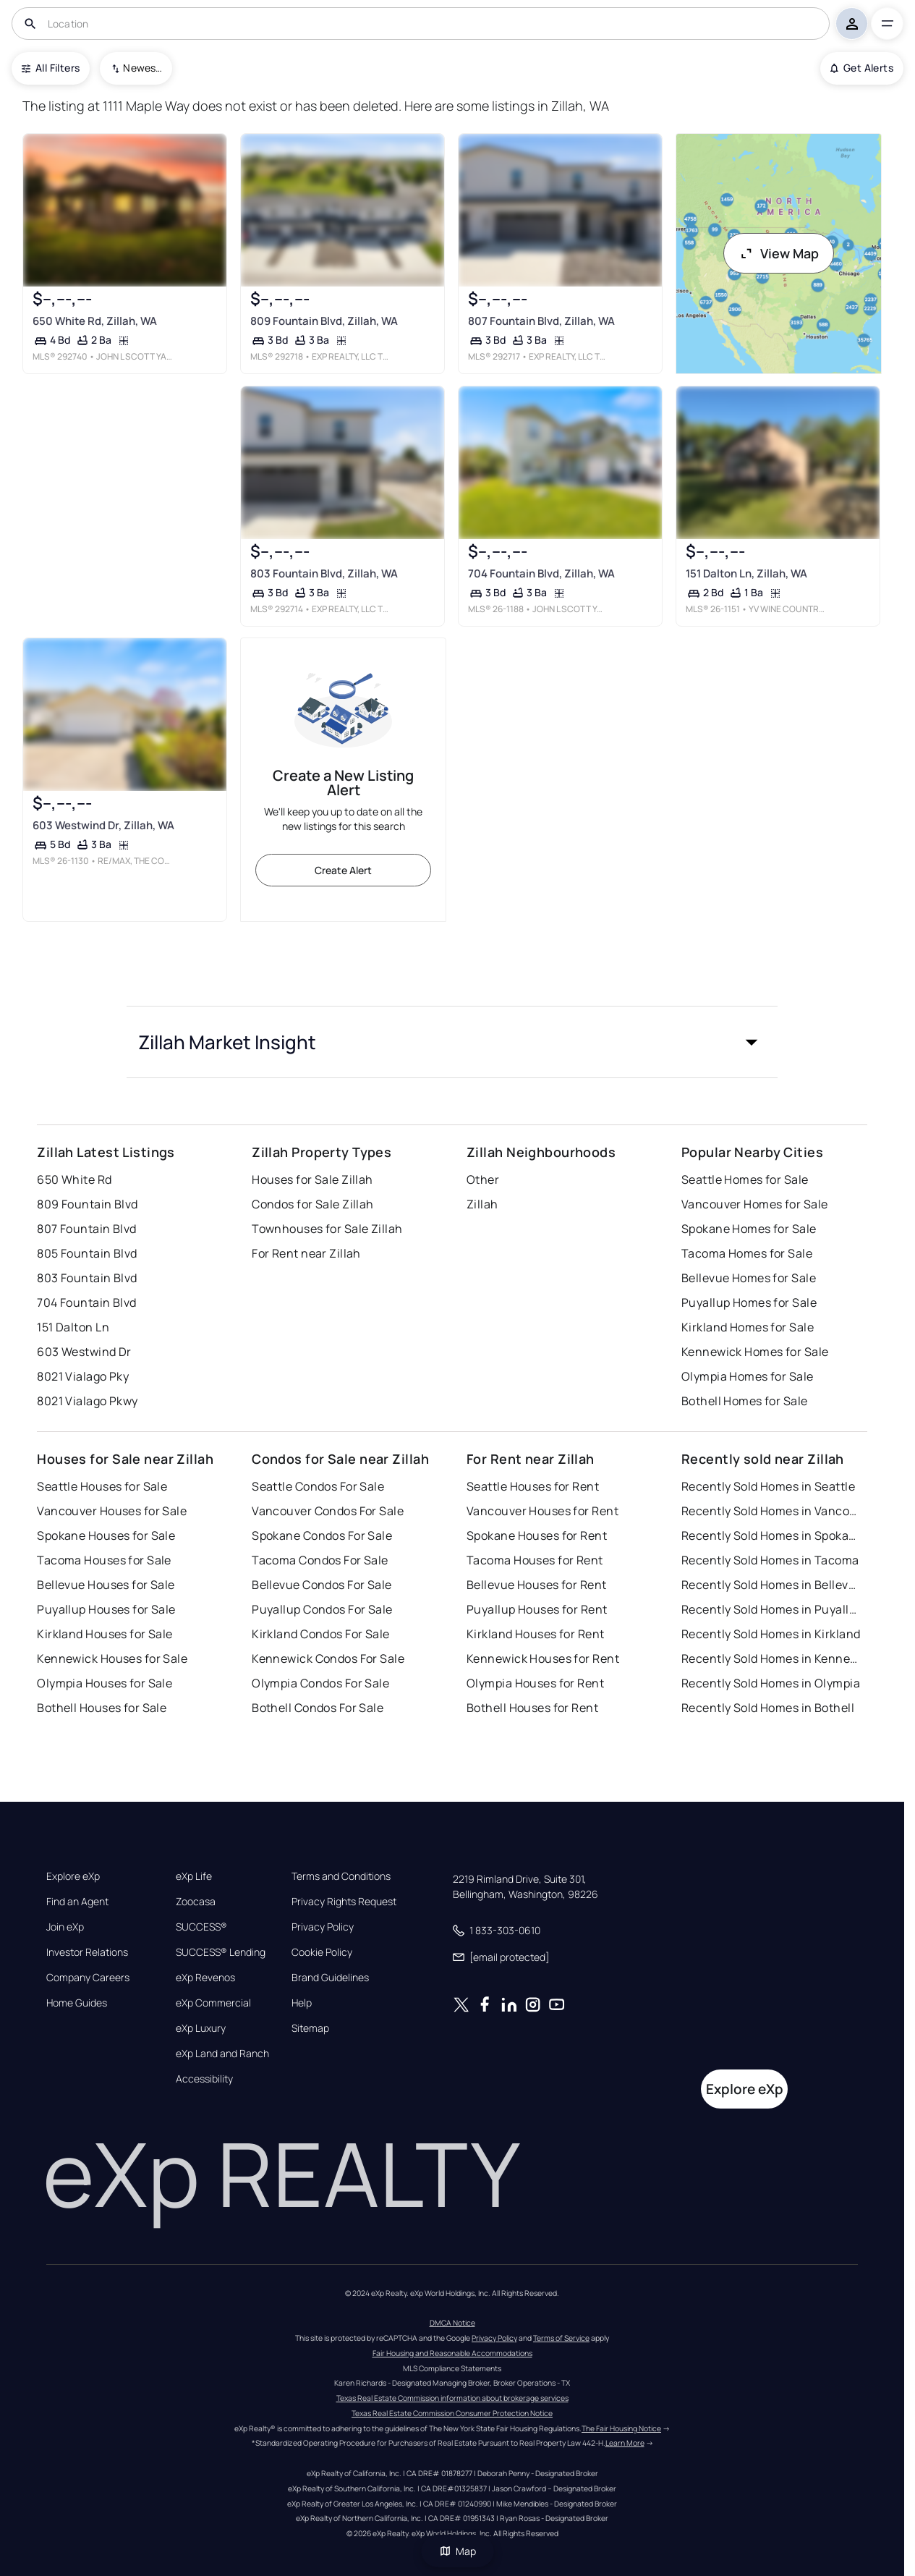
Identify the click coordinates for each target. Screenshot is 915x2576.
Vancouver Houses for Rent (542, 1511)
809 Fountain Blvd (87, 1204)
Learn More (624, 2443)
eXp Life (194, 1876)
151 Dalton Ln (73, 1327)
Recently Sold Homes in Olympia (770, 1683)
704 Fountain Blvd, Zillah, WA (541, 573)
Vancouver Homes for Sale (754, 1204)
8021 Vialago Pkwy (87, 1401)
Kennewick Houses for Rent (543, 1658)
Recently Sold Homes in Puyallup (771, 1609)
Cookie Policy (321, 1952)
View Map (779, 253)
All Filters (51, 68)
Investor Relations (87, 1952)
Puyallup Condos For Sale (322, 1609)
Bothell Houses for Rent (532, 1708)
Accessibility (204, 2079)
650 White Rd (74, 1179)
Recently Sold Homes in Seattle (768, 1486)
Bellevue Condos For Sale (322, 1585)
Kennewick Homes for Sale (755, 1352)
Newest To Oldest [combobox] (142, 68)
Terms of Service (561, 2338)
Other (483, 1179)
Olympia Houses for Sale (104, 1683)
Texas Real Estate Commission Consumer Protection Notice (452, 2413)
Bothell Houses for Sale (101, 1708)
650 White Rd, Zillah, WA (95, 321)
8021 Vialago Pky (83, 1376)
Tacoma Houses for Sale (104, 1560)
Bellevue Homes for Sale (748, 1278)
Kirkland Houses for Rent (536, 1634)
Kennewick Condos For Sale (328, 1658)
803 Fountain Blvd (87, 1278)
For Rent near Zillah (306, 1253)
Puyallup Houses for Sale (106, 1609)
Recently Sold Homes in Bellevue (771, 1585)
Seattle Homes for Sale (745, 1179)
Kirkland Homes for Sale (747, 1327)
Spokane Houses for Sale (106, 1535)
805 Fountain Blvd (87, 1253)
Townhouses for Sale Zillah (327, 1229)
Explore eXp (73, 1876)
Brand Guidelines (330, 1978)
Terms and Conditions (341, 1876)
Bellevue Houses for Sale (106, 1585)
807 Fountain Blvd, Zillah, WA (541, 321)
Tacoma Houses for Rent (535, 1560)
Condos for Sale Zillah (313, 1204)
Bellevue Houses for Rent (537, 1585)
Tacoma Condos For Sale (320, 1560)
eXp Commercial (213, 2003)
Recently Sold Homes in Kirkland (771, 1634)
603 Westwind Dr (84, 1352)
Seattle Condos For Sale (318, 1486)
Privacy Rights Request (343, 1902)
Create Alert (343, 870)
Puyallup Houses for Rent (537, 1609)
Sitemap (310, 2028)
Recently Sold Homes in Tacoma (770, 1560)
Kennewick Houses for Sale (112, 1658)
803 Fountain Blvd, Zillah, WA (324, 573)
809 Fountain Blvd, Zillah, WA (324, 321)
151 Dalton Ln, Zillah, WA (746, 573)
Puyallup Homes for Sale (749, 1302)
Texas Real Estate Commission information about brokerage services (452, 2398)
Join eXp (65, 1927)
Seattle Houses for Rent (533, 1486)
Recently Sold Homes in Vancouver (771, 1511)
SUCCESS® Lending (220, 1952)
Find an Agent (77, 1902)
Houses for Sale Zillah (312, 1179)
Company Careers (87, 1978)
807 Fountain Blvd (86, 1229)
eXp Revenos (205, 1978)
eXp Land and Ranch (222, 2053)
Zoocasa (196, 1902)
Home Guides (76, 2003)
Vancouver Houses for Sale (112, 1511)
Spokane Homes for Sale (749, 1229)
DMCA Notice (452, 2323)
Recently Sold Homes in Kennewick (771, 1658)
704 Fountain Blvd (86, 1302)
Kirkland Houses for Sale (105, 1634)
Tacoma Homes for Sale (746, 1253)
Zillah (482, 1204)
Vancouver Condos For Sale (328, 1511)
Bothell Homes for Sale (744, 1401)
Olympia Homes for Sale (747, 1376)
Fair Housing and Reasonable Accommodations (452, 2353)
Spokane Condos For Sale (322, 1535)
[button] (452, 1042)
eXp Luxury (201, 2028)
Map (458, 2551)
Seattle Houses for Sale (102, 1486)
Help (301, 2003)
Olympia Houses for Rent (535, 1683)
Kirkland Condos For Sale (321, 1634)
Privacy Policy (322, 1927)
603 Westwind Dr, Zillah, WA (103, 825)
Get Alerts (861, 68)
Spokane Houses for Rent (537, 1535)
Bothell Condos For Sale (317, 1708)
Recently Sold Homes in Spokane (771, 1535)
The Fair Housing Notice (621, 2428)
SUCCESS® (201, 1927)
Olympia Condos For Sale (320, 1683)
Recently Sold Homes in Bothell (767, 1708)
